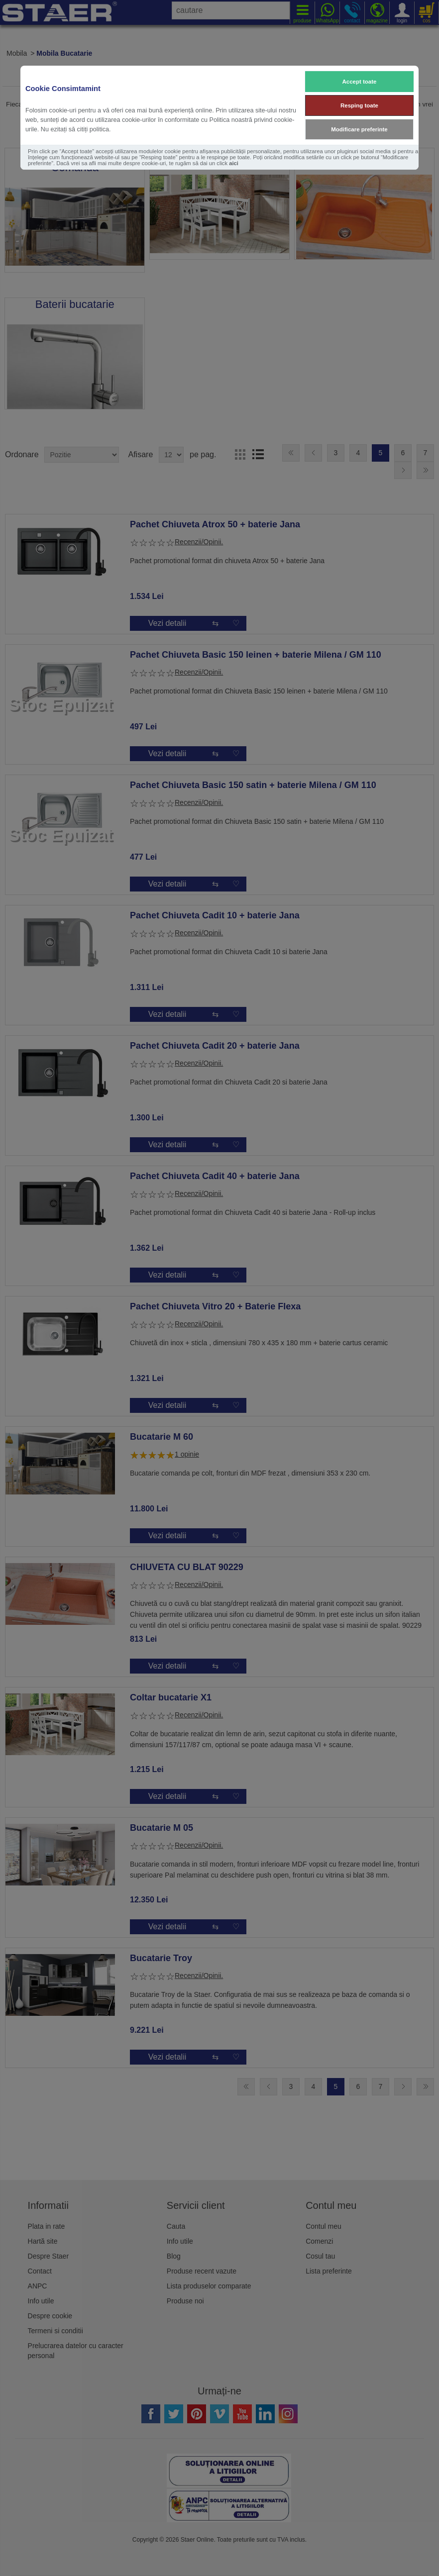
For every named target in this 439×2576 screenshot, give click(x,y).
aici (233, 163)
